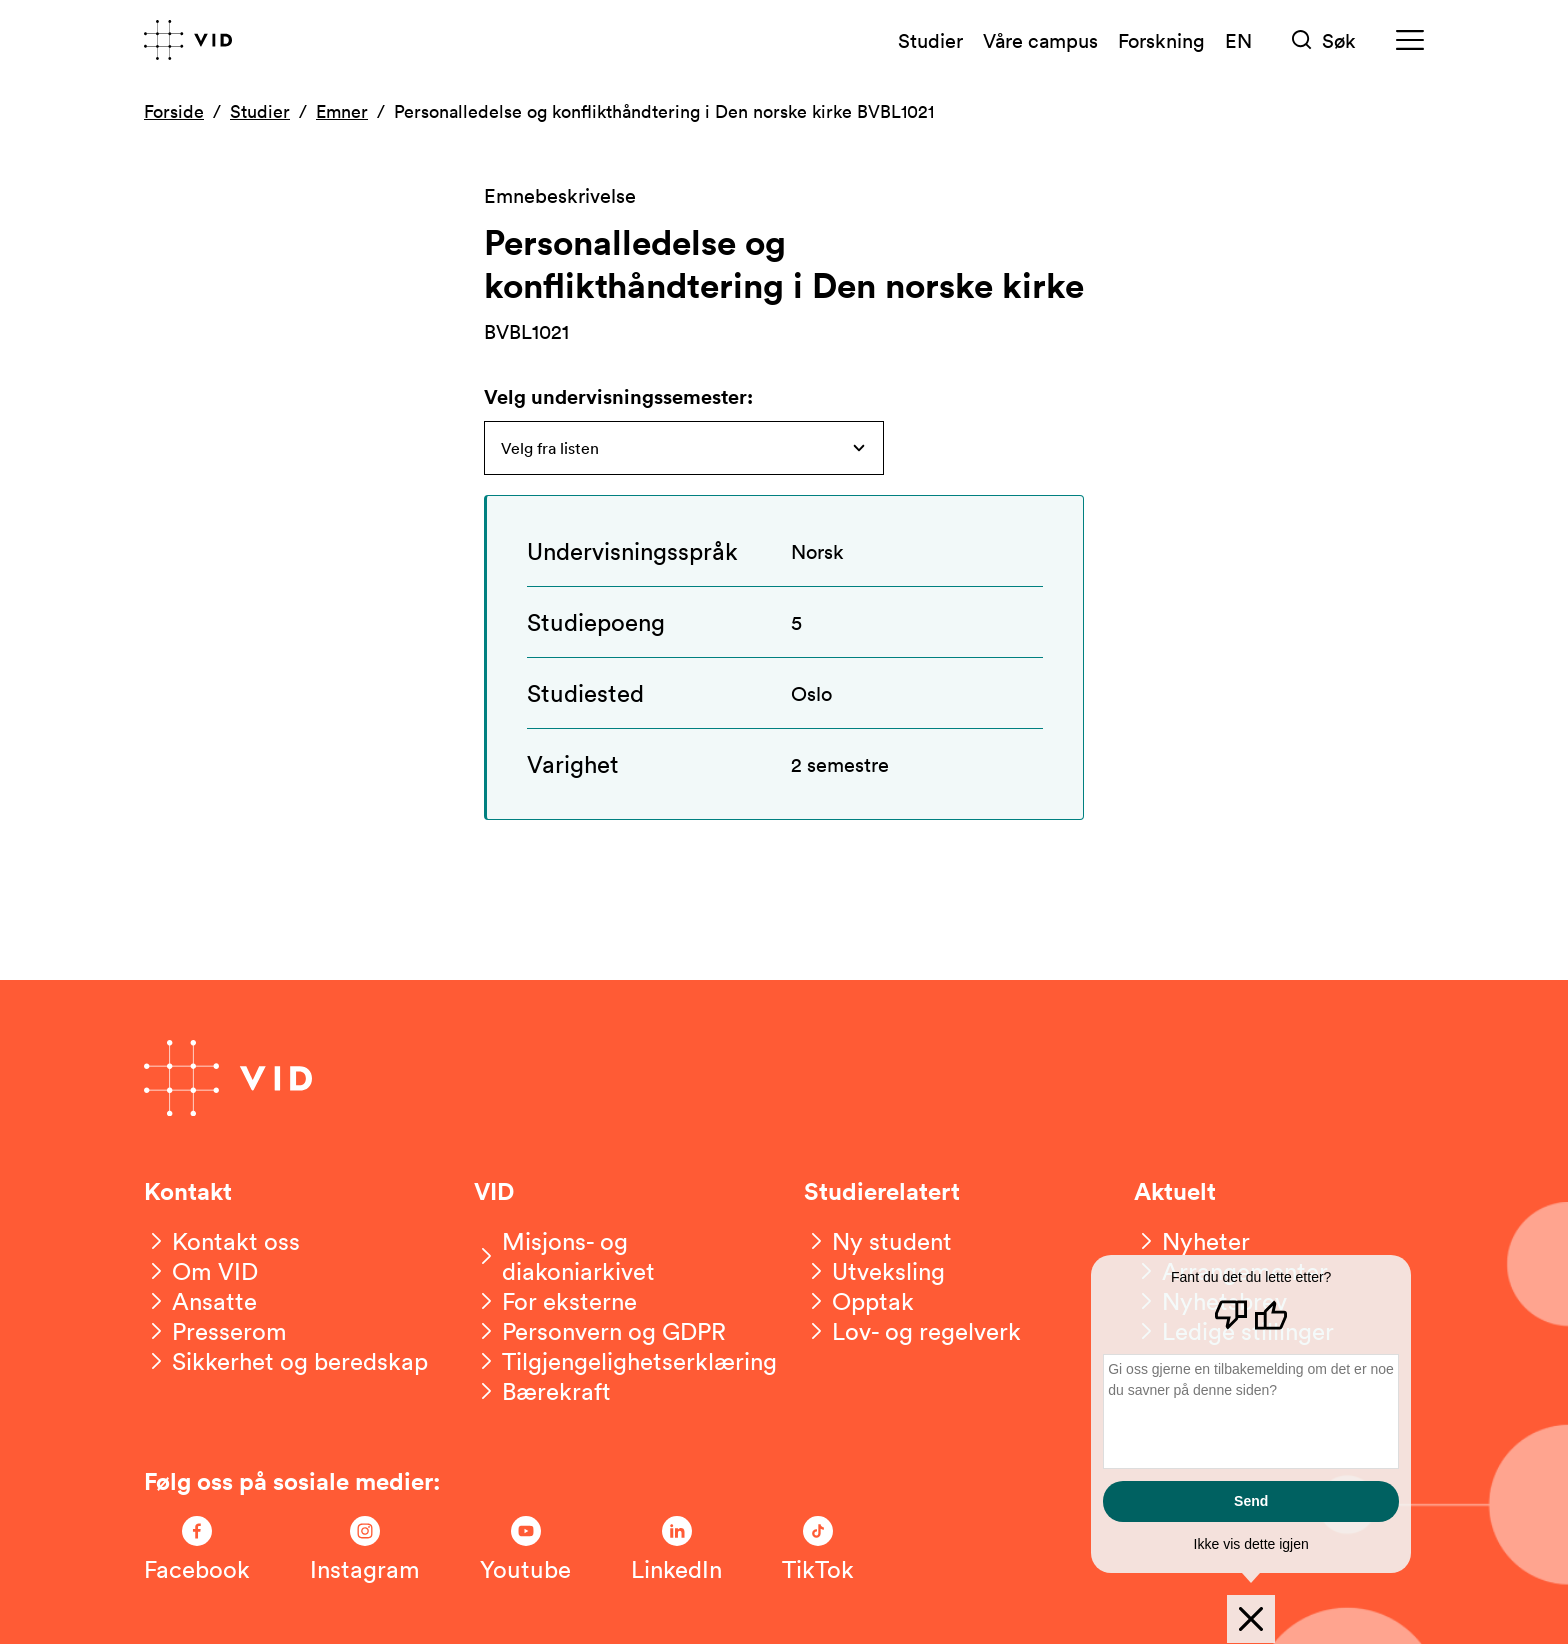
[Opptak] (859, 1301)
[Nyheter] (1192, 1241)
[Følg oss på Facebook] (197, 1550)
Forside (174, 111)
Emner (342, 111)
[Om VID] (201, 1271)
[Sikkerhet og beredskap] (286, 1361)
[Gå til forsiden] (188, 40)
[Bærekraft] (542, 1391)
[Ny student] (878, 1241)
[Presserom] (215, 1331)
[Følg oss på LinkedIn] (676, 1550)
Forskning (1161, 40)
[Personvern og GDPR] (600, 1331)
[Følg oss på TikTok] (818, 1550)
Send (1251, 1501)
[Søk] (1324, 40)
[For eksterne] (555, 1301)
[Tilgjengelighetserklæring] (625, 1361)
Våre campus (1040, 40)
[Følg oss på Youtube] (525, 1550)
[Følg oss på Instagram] (365, 1550)
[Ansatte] (200, 1301)
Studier (930, 40)
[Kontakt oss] (222, 1241)
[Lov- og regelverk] (912, 1331)
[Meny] (1410, 40)
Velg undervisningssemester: (618, 396)
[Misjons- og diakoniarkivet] (619, 1256)
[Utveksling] (874, 1271)
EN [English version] (1238, 40)
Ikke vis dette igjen (1251, 1544)
